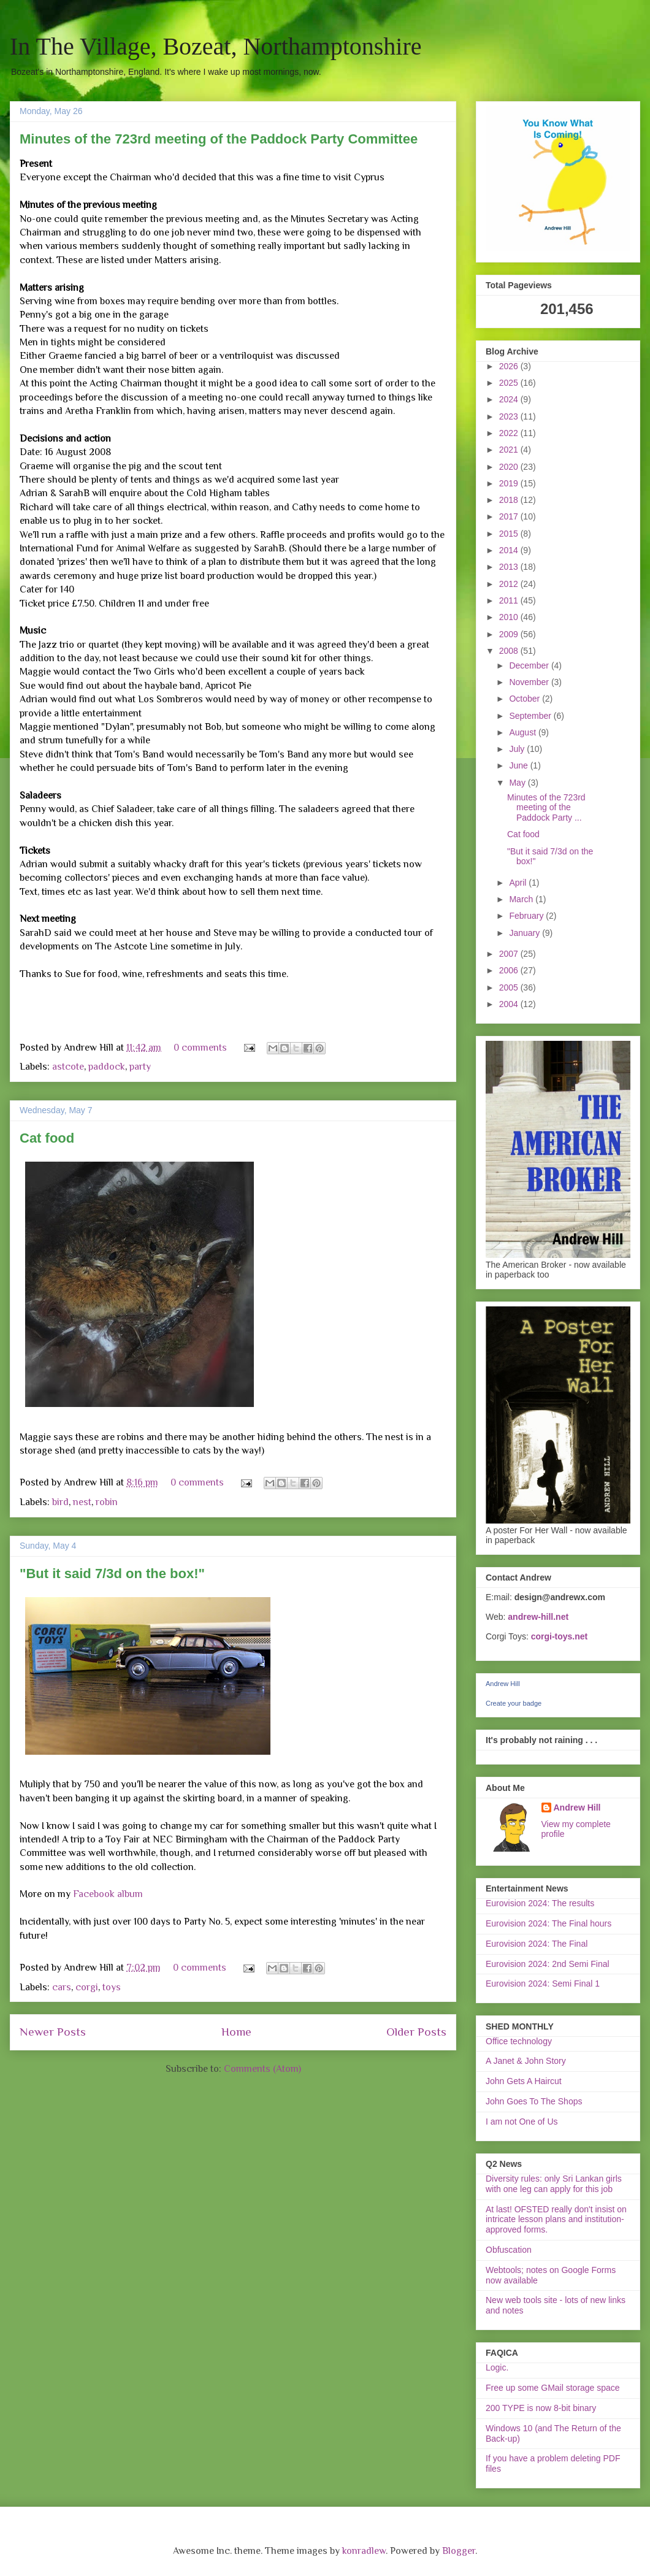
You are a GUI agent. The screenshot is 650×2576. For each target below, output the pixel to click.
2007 (510, 954)
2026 (510, 366)
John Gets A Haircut (524, 2081)
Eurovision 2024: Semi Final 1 (543, 1983)
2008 (510, 651)
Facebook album (108, 1893)
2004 (510, 1004)
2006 (510, 970)
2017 (510, 516)
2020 (510, 467)
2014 (510, 550)
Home (236, 2031)
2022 (510, 433)
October (525, 698)
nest (82, 1502)
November (530, 682)
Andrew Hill (503, 1683)
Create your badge (513, 1703)
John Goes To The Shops (534, 2101)
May (518, 783)
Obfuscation (509, 2250)
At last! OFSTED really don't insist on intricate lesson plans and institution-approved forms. (556, 2219)
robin (107, 1502)
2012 (510, 584)
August (523, 732)
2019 (510, 483)
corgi (86, 1987)
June (519, 765)
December (530, 665)
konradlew (364, 2550)
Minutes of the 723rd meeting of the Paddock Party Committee (219, 139)
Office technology (519, 2041)
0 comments (200, 1047)
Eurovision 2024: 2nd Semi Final (548, 1964)
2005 (510, 987)
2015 (510, 534)
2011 (510, 600)
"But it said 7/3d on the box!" (112, 1573)
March (522, 899)
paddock (106, 1066)
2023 (510, 416)
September (531, 716)
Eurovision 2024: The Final (536, 1944)
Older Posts (416, 2031)
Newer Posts (53, 2031)
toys (111, 1987)
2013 (510, 567)
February (527, 916)
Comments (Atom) (262, 2068)
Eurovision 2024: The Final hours (548, 1923)
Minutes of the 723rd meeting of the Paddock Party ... (546, 807)
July (518, 749)
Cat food (47, 1138)
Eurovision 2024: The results (540, 1903)
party (140, 1066)
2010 (510, 617)
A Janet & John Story (526, 2061)
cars (61, 1987)
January (525, 933)
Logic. (497, 2367)
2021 (510, 449)
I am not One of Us (522, 2121)
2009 (510, 634)
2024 (510, 399)
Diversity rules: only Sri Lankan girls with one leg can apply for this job (554, 2184)
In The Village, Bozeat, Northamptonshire (216, 46)
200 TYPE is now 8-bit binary (541, 2408)
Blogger (458, 2550)
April (519, 882)
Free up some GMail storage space (553, 2388)
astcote (68, 1066)
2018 (510, 500)
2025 (510, 383)
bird (60, 1502)
